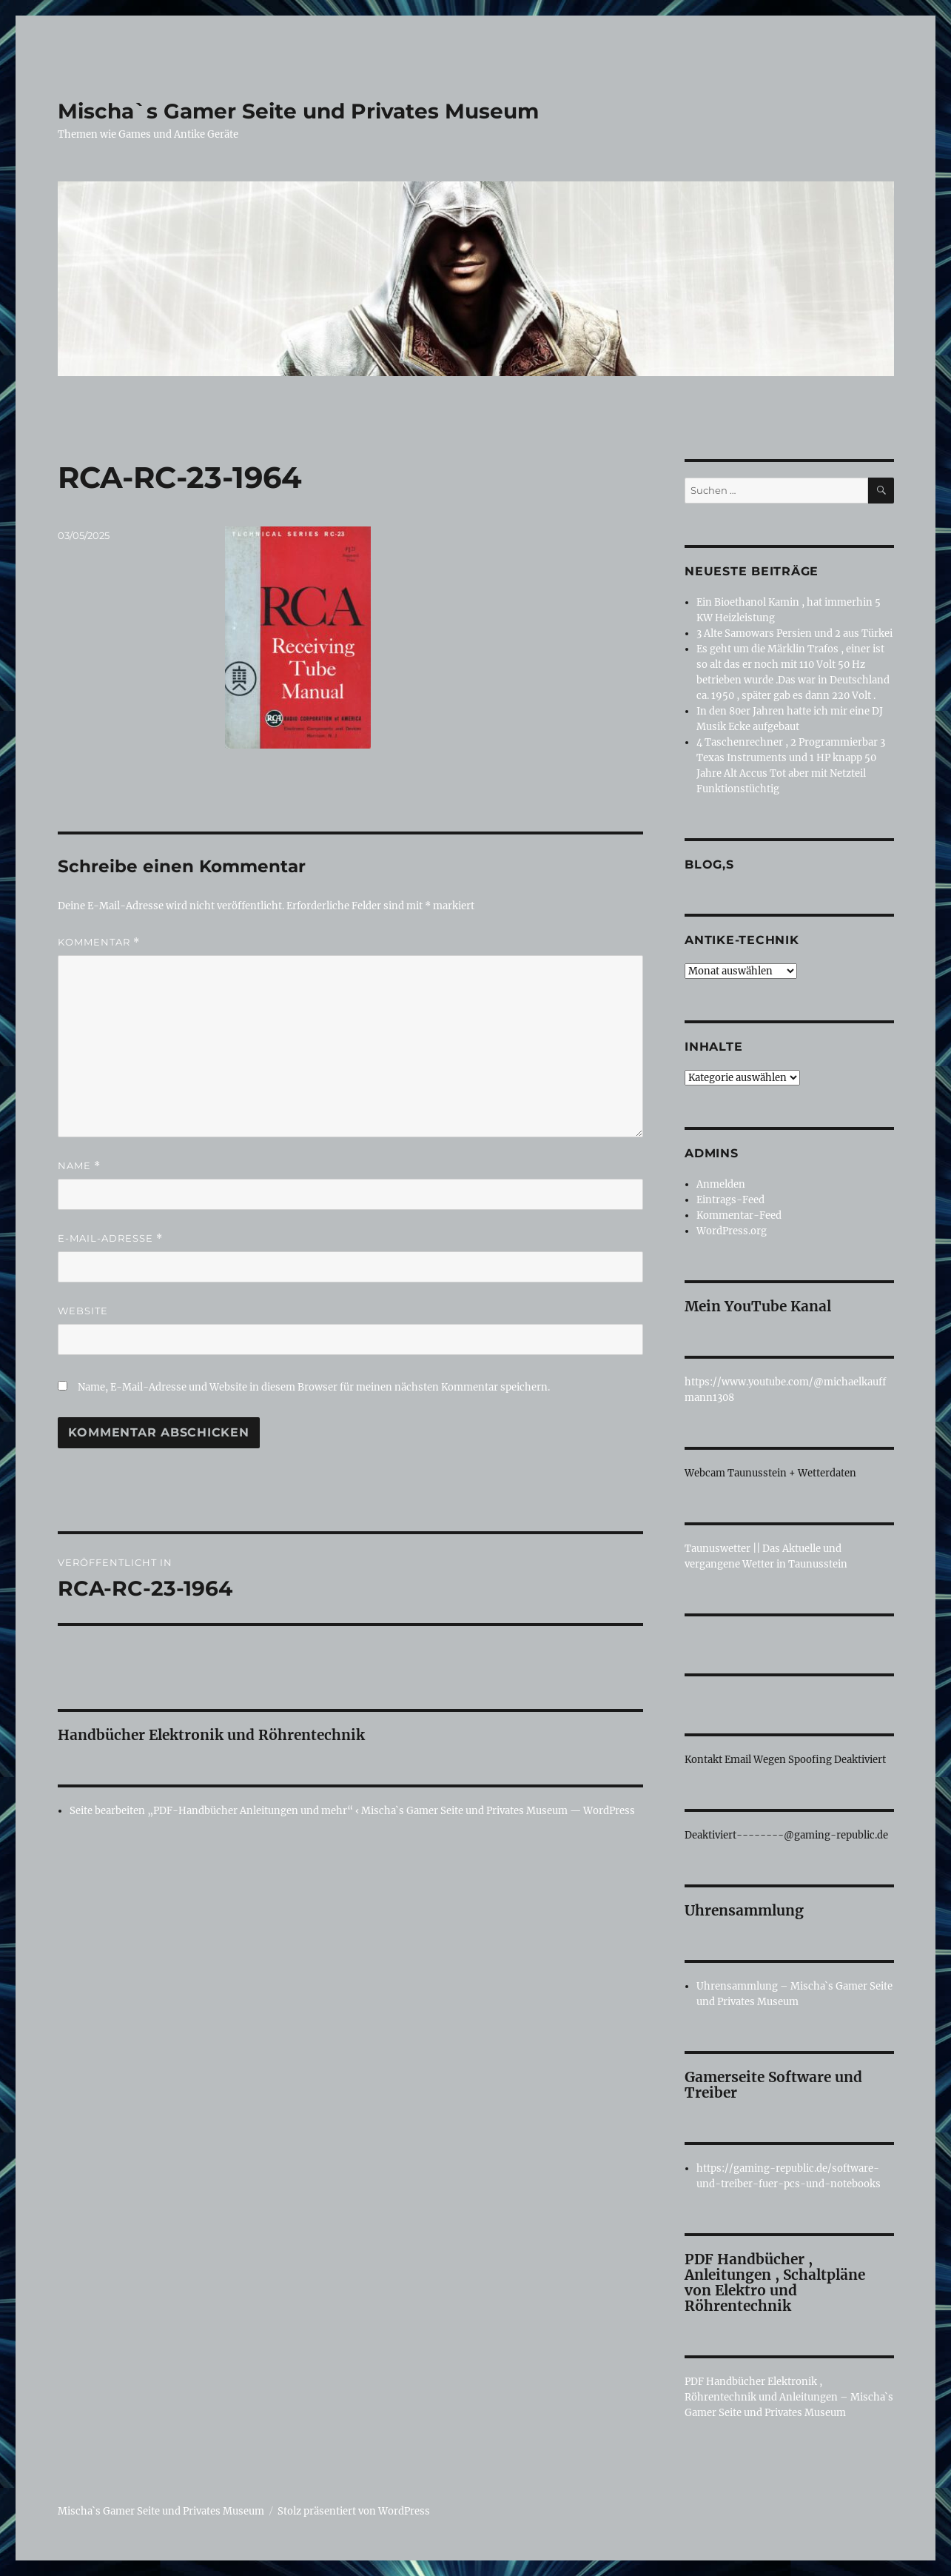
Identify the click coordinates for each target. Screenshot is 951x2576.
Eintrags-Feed (730, 1200)
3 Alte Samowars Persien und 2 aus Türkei (794, 633)
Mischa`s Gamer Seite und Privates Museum (298, 111)
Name (79, 1166)
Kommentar (99, 942)
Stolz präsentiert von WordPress (354, 2511)
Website (83, 1311)
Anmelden (720, 1184)
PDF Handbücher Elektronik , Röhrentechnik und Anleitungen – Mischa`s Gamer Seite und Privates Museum (789, 2397)
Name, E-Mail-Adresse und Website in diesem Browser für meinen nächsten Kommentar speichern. (314, 1387)
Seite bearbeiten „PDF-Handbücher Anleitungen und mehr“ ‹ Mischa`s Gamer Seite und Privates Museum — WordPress (352, 1810)
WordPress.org (731, 1231)
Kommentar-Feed (739, 1215)
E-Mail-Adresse (110, 1238)
